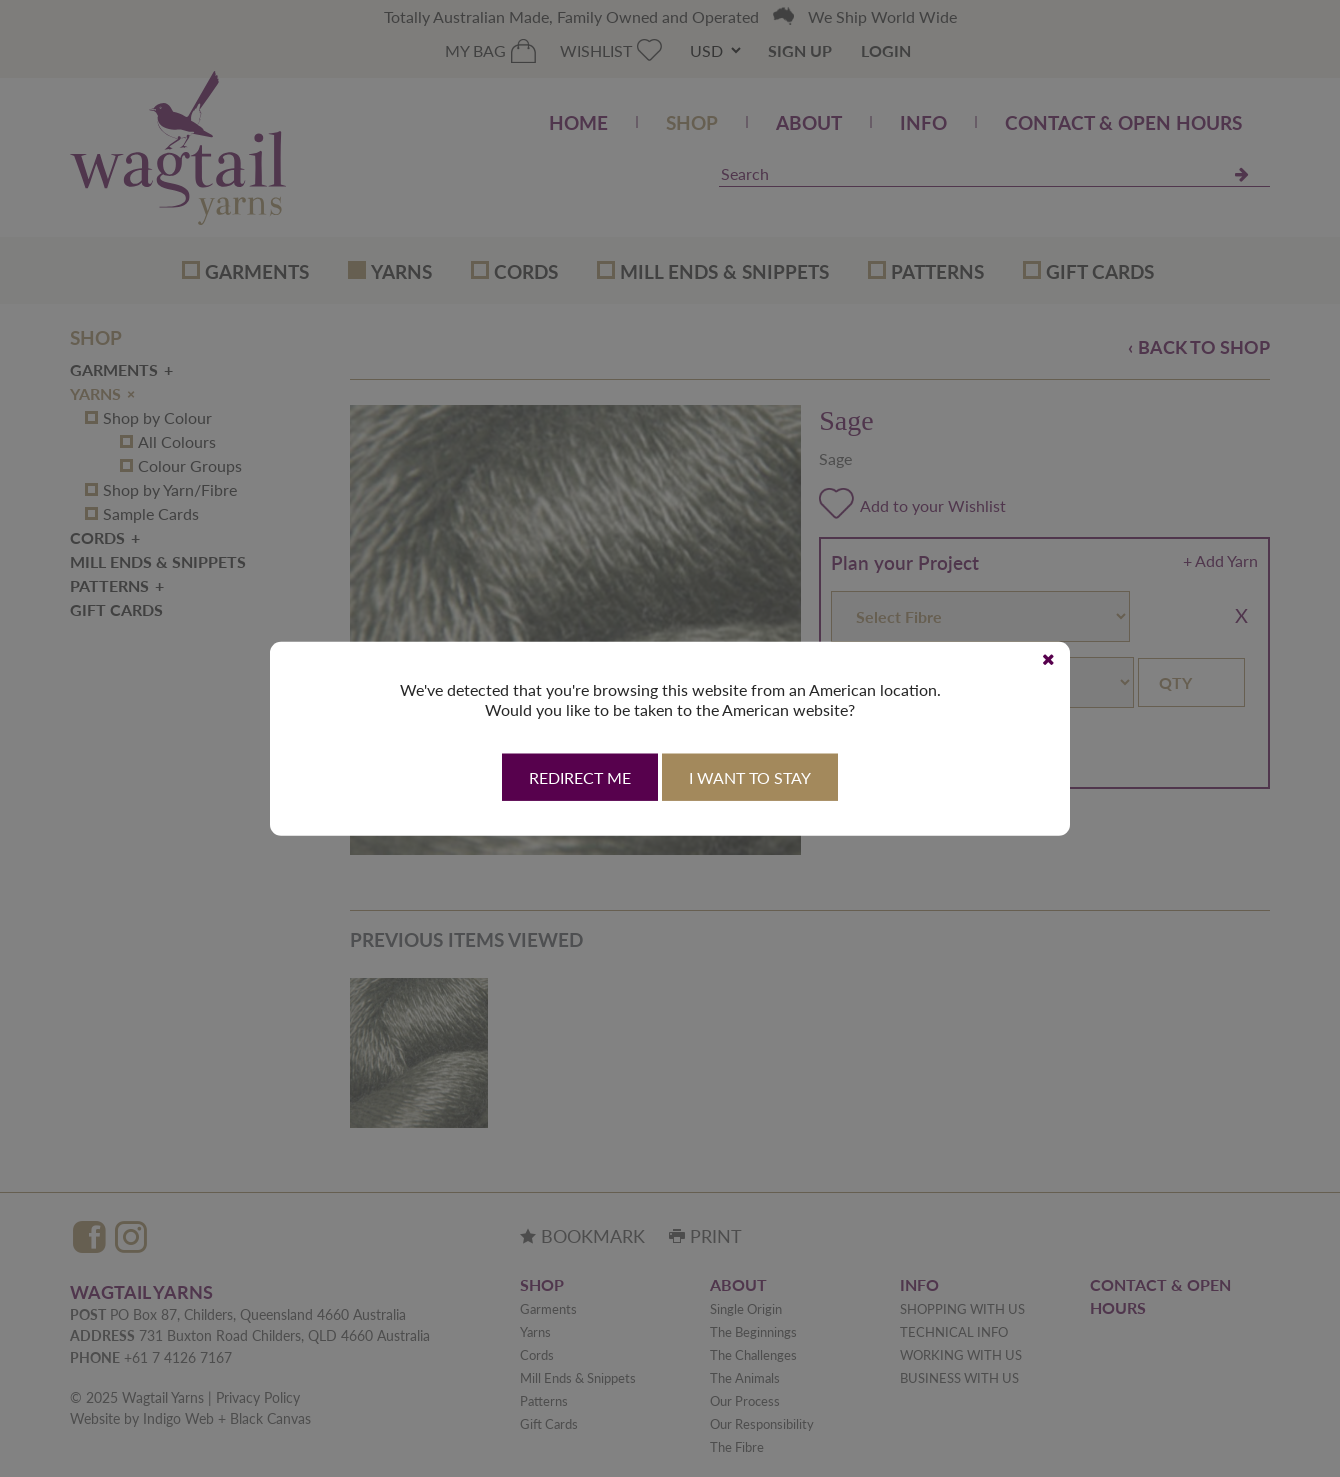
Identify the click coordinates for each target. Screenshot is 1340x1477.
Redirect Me (580, 777)
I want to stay (750, 777)
